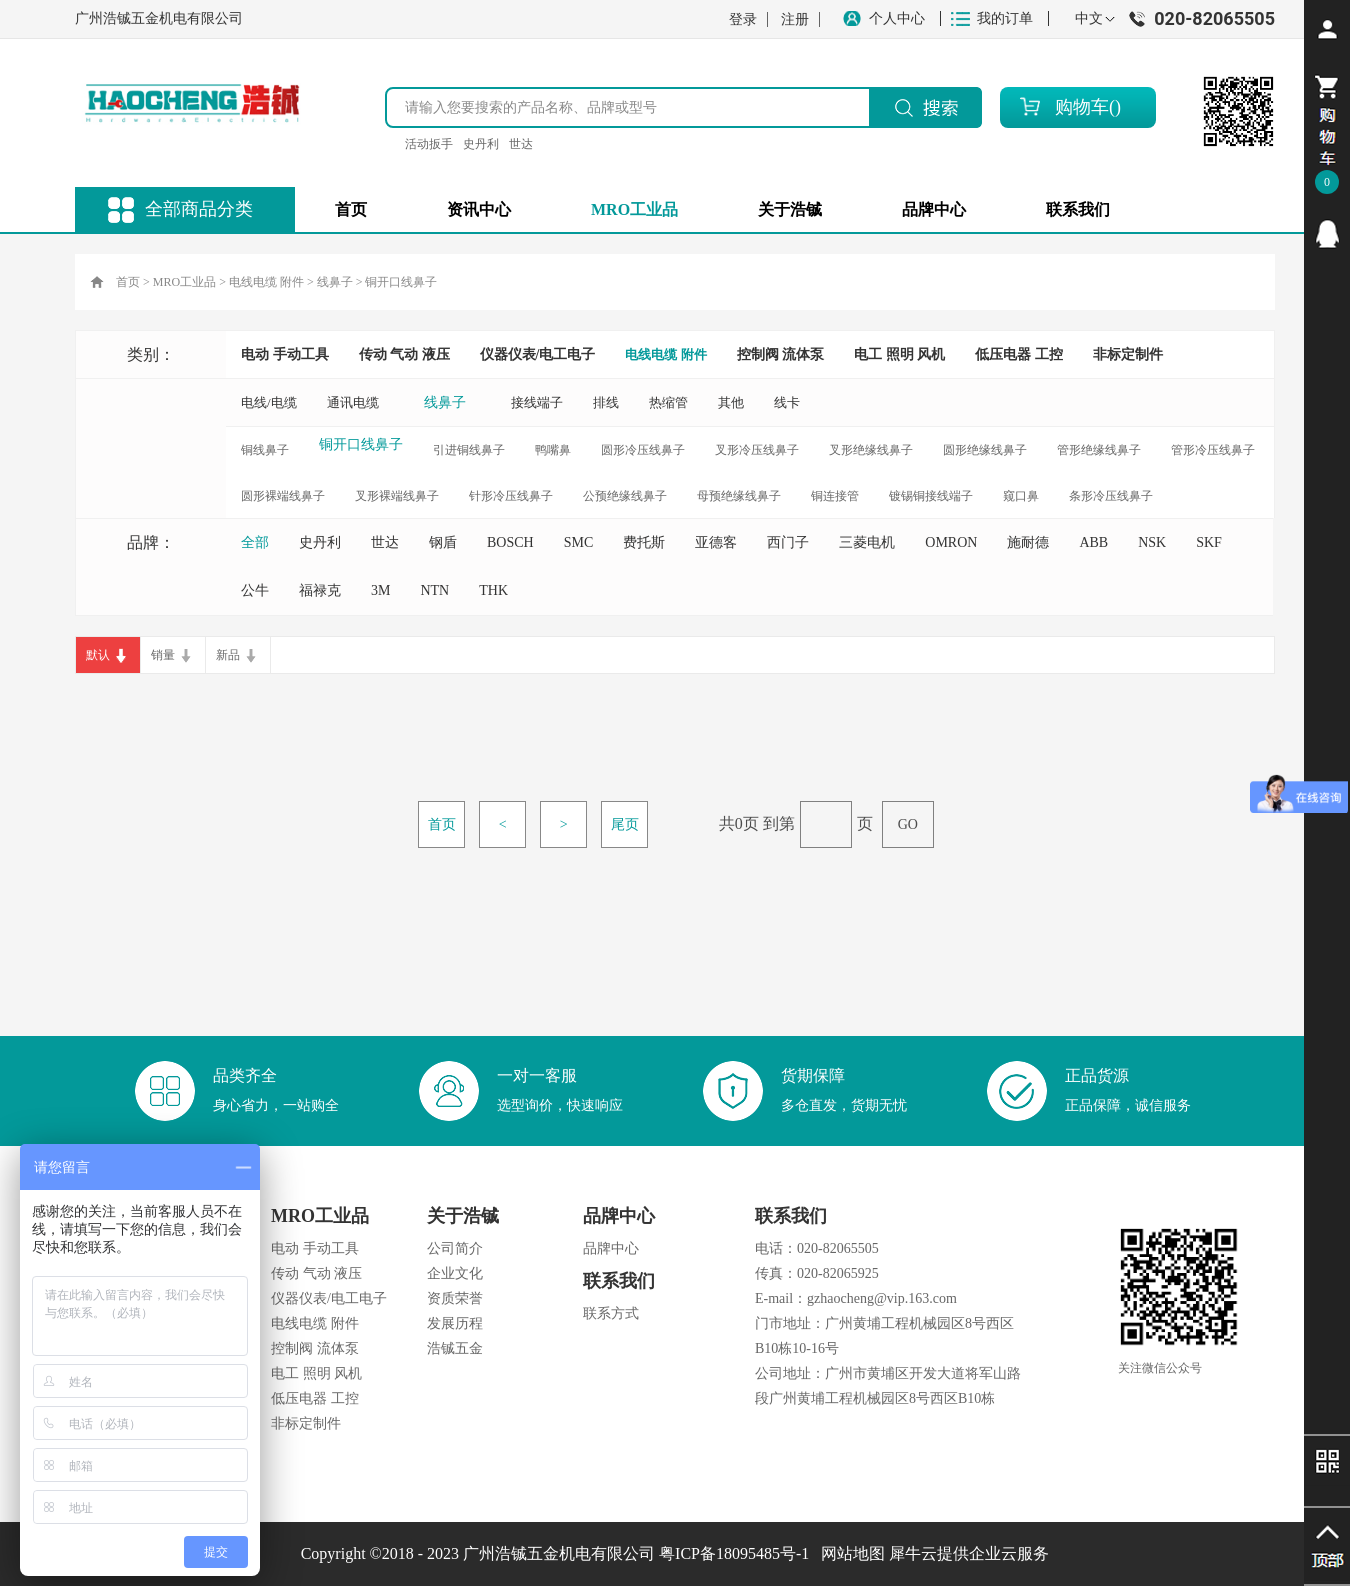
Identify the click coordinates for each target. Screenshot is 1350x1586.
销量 (163, 655)
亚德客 (716, 542)
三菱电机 (867, 542)
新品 (228, 655)
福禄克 (320, 590)
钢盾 (443, 542)
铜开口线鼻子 (401, 282)
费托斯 (644, 542)
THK (493, 590)
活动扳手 (429, 144)
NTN (434, 590)
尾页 (625, 824)
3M (380, 590)
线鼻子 (335, 282)
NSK (1152, 542)
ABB (1093, 542)
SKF (1209, 542)
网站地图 (849, 1553)
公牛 (255, 590)
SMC (579, 542)
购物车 (1082, 107)
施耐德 (1028, 542)
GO (908, 824)
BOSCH (510, 542)
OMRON (951, 542)
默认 (98, 655)
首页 (351, 209)
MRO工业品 (184, 282)
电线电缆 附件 (266, 282)
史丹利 (481, 144)
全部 (255, 542)
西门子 (788, 542)
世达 (521, 144)
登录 (743, 19)
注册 (795, 19)
